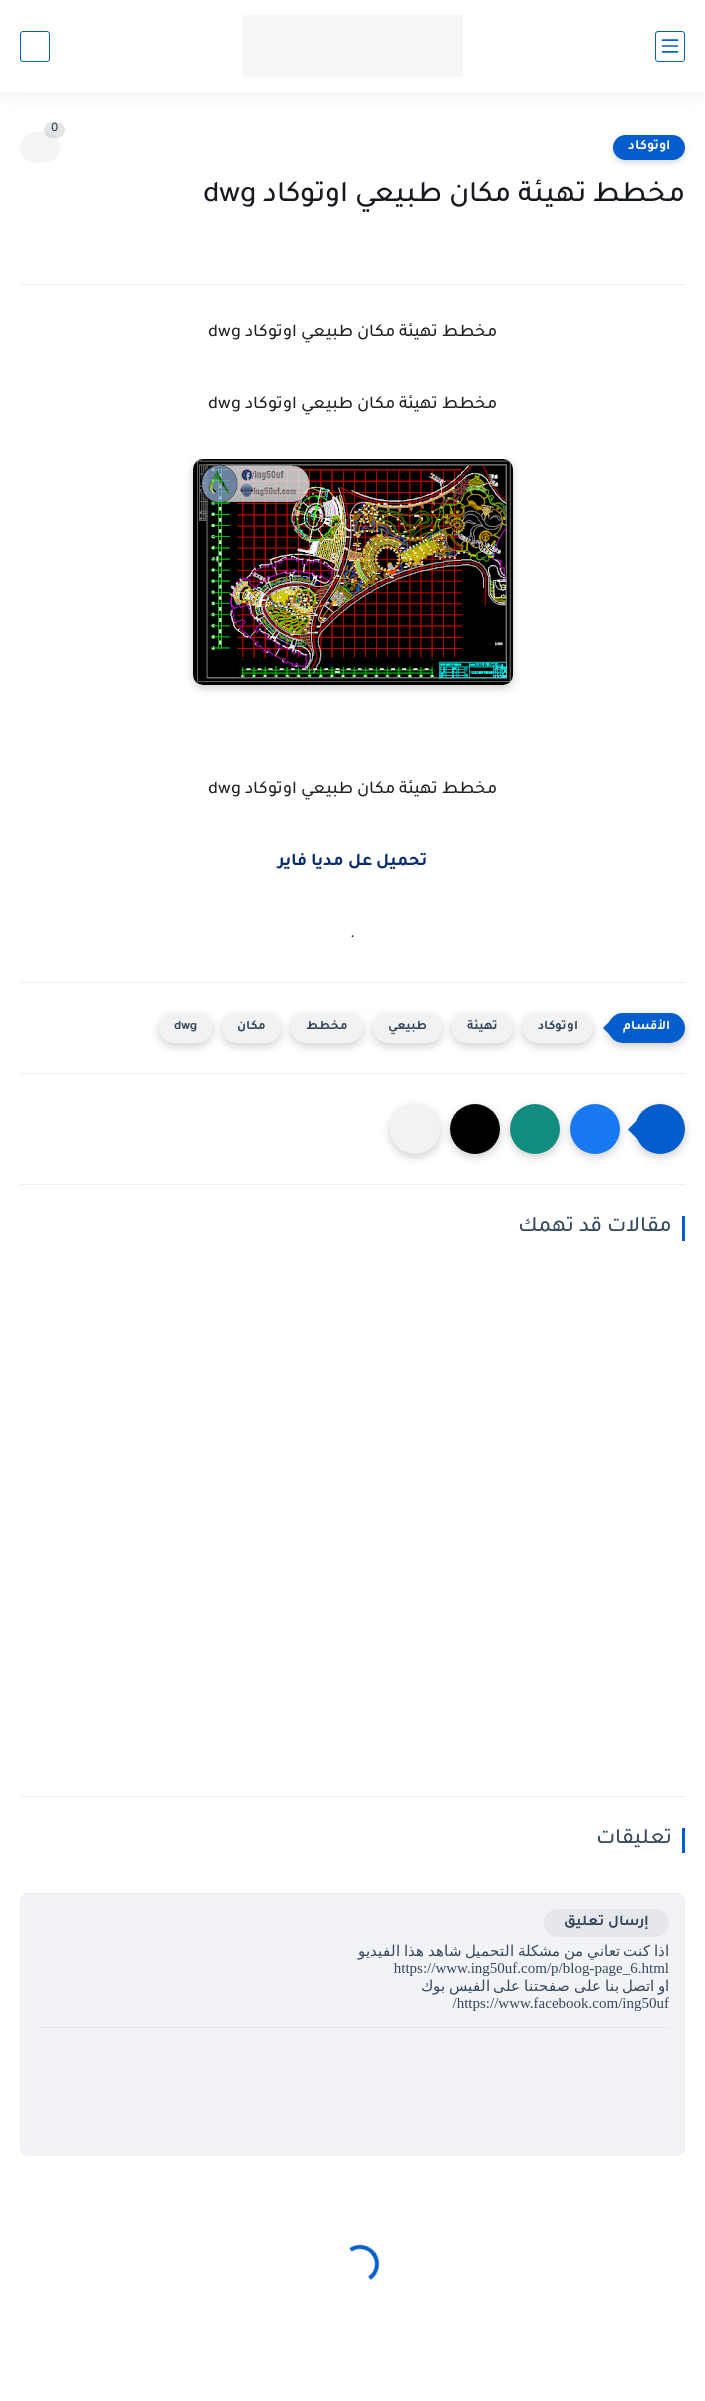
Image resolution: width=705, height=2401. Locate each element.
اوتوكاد (649, 147)
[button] (595, 1129)
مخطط (327, 1027)
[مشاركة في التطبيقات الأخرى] (415, 1129)
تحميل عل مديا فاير (352, 862)
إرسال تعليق (606, 1922)
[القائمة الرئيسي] (670, 46)
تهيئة (482, 1027)
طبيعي (407, 1027)
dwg (185, 1027)
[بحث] (35, 46)
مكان (251, 1027)
